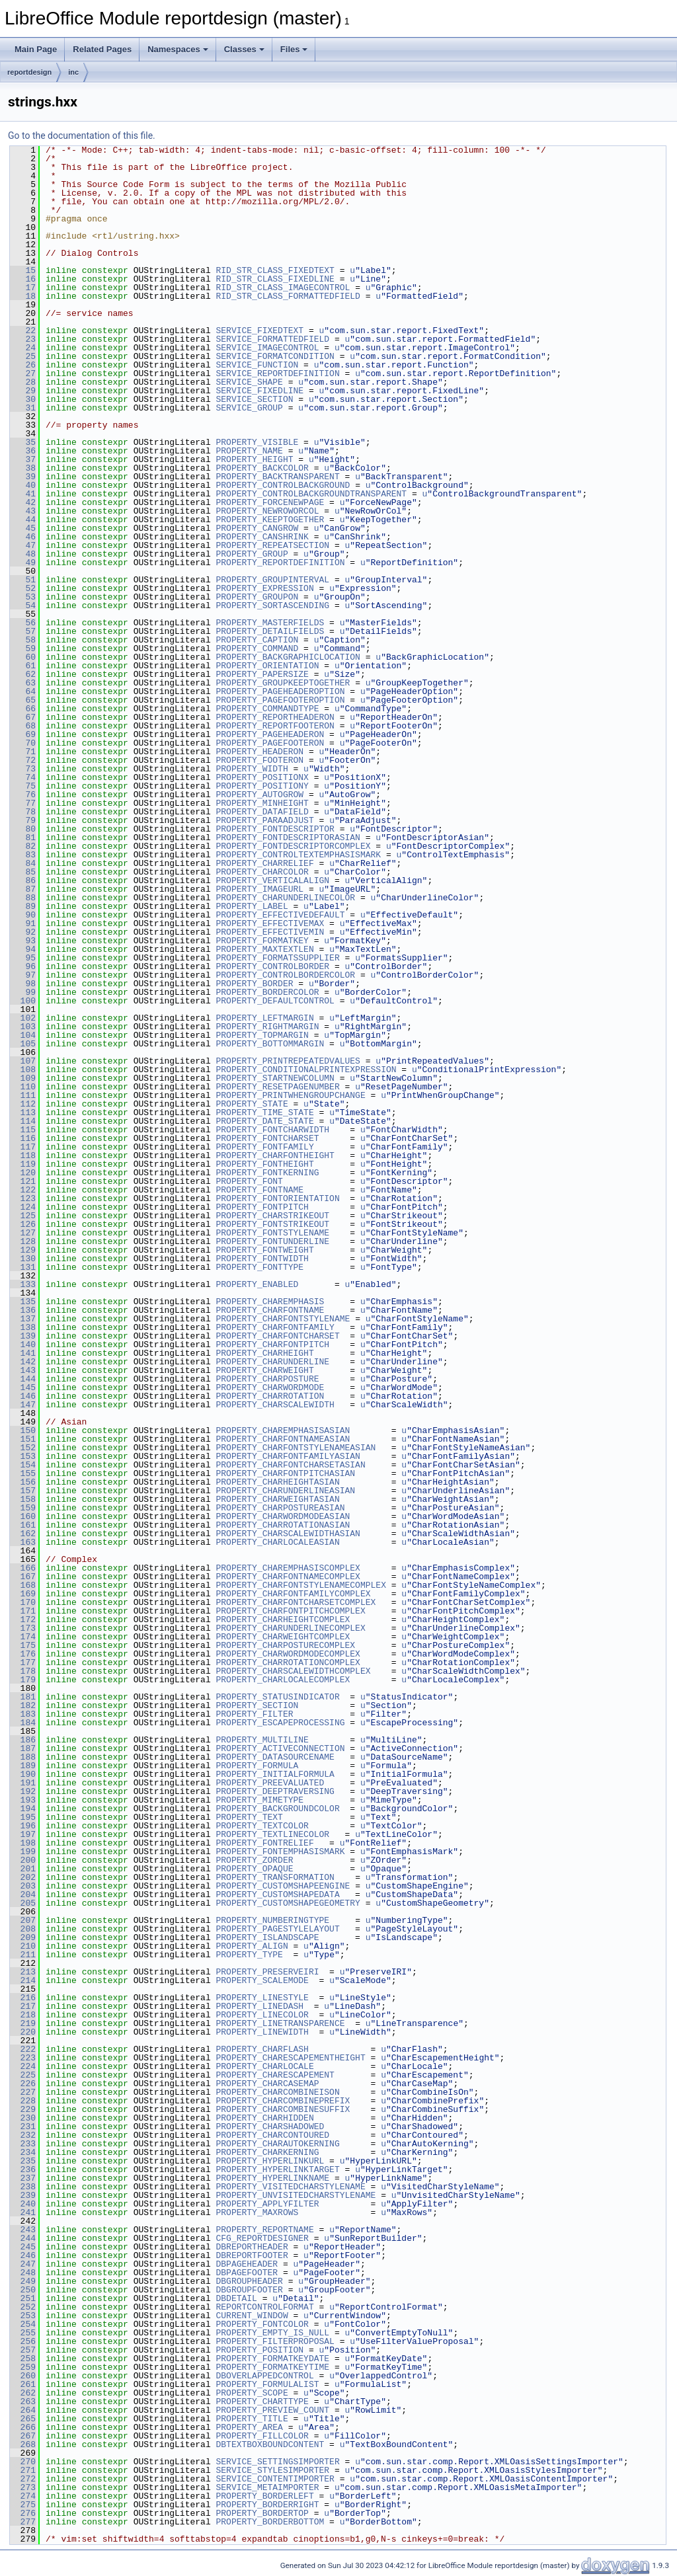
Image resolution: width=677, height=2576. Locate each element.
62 (23, 674)
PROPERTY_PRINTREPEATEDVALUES (288, 1061)
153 (23, 1456)
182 (23, 1705)
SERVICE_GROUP (249, 408)
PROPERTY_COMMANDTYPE (267, 709)
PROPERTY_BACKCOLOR (262, 468)
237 (23, 2178)
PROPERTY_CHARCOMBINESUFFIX (283, 2109)
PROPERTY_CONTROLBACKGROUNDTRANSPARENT (311, 494)
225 (23, 2075)
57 (23, 631)
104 (23, 1035)
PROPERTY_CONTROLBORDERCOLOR (285, 975)
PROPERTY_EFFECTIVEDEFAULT (280, 915)
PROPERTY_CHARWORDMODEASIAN (283, 1516)
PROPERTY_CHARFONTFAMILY (275, 1327)
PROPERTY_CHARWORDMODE (270, 1387)
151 (23, 1439)
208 (23, 1929)
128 (23, 1241)
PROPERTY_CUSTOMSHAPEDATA (277, 1894)
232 (23, 2135)
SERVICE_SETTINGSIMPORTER (277, 2462)
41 (23, 494)
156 (23, 1482)
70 (23, 743)
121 (23, 1181)
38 (23, 468)
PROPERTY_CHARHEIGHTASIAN (277, 1482)
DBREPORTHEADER (252, 2247)
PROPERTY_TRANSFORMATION (275, 1877)
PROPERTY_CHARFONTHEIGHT (275, 1155)
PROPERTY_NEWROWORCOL (267, 511)
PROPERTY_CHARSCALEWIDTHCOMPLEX (293, 1671)
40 (23, 485)
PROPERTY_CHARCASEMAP (267, 2083)
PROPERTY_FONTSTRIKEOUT (272, 1224)
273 (23, 2487)
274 (23, 2496)
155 (23, 1473)
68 (23, 726)
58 (23, 640)
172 (23, 1619)
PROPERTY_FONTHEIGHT (264, 1164)
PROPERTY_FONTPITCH (262, 1207)
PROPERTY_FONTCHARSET (267, 1138)
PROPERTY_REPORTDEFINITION (280, 562)
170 (23, 1602)
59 (23, 648)
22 (23, 330)
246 (23, 2255)
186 (23, 1740)
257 (23, 2350)
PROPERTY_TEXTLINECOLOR (272, 1834)
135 (23, 1302)
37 (23, 459)
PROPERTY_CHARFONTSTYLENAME (283, 1319)
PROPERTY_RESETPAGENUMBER (277, 1087)
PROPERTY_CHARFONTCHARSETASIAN (290, 1465)
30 (23, 399)
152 (23, 1448)
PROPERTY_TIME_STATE (264, 1112)
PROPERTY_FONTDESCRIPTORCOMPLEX (293, 846)
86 (23, 880)
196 (23, 1826)
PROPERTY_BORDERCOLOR (267, 992)
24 (23, 348)
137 (23, 1319)
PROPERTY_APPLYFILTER (267, 2204)
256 (23, 2341)
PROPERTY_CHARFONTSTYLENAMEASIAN (296, 1448)
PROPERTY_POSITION (259, 2350)
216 (23, 1998)
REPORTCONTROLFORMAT (264, 2307)
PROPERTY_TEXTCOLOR (262, 1826)
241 (23, 2212)
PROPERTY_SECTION (257, 1705)
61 (23, 666)
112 (23, 1104)
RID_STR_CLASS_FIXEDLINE (275, 279)
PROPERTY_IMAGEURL (259, 889)
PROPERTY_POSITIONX (262, 777)
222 (23, 2049)
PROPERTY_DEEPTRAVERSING (275, 1791)
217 (23, 2006)
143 (23, 1370)
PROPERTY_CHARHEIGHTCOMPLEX (283, 1619)
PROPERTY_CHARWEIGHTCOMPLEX (283, 1637)
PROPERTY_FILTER (254, 1714)
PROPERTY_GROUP (252, 554)
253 (23, 2316)
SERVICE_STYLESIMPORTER (272, 2470)
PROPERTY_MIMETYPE (259, 1800)
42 (23, 502)
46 (23, 537)
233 (23, 2144)
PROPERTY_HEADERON (259, 752)
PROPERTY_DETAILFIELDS (270, 631)
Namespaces (177, 49)
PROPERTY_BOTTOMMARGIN (270, 1044)
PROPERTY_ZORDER (254, 1860)
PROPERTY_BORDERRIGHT (267, 2505)
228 (23, 2101)
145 (23, 1387)
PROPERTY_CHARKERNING (267, 2152)
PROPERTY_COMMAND (257, 648)
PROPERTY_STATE (252, 1104)
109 (23, 1078)
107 (23, 1061)
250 (23, 2290)
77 (23, 803)
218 (23, 2015)
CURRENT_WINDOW (252, 2316)
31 (23, 408)
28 (23, 382)
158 (23, 1499)
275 (23, 2505)
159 (23, 1508)
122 (23, 1190)
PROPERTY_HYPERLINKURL (270, 2161)
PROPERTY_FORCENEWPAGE (270, 502)
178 (23, 1671)
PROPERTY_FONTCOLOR (262, 2324)
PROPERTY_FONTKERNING (267, 1173)
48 (23, 554)
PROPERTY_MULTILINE (262, 1740)
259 (23, 2367)
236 (23, 2169)
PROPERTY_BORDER (254, 984)
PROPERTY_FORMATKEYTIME (272, 2367)
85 (23, 872)
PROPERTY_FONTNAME (259, 1190)
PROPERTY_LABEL (252, 906)
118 (23, 1155)
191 (23, 1783)
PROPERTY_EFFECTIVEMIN (270, 932)
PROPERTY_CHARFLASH (262, 2049)
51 (23, 580)
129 (23, 1250)
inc (73, 72)
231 (23, 2126)
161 (23, 1525)
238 (23, 2187)
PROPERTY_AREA (249, 2427)
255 (23, 2333)
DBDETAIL (236, 2298)
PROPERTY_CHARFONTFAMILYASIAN (288, 1456)
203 (23, 1886)
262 (23, 2393)
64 (23, 691)
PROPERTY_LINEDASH (259, 2006)
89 (23, 906)
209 (23, 1937)
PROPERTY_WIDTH (252, 769)
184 (23, 1723)
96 (23, 966)
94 (23, 949)
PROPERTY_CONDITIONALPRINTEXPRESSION (306, 1069)
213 (23, 1972)
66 (23, 709)
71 (23, 752)
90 (23, 915)
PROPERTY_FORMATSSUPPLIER (277, 958)
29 (23, 391)
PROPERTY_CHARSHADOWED (270, 2126)
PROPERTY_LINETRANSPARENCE (280, 2023)
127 (23, 1233)
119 (23, 1164)
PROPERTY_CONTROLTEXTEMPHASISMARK (298, 855)
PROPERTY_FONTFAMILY (264, 1147)
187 (23, 1748)
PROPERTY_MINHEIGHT (262, 803)
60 (23, 657)
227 (23, 2092)
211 (23, 1955)
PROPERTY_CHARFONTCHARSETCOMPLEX (296, 1602)
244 (23, 2238)
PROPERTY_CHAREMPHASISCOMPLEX (288, 1568)
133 (23, 1284)
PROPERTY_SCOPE (252, 2393)
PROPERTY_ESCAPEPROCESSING (280, 1723)
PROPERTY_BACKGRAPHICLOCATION (288, 657)
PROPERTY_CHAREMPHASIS (270, 1302)
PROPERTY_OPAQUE (254, 1869)
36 (23, 451)
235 (23, 2161)
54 (23, 605)
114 (23, 1121)
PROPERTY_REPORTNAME (264, 2230)
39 (23, 477)
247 (23, 2264)
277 (23, 2522)
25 (23, 356)
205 (23, 1903)
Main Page (36, 49)
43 (23, 511)
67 (23, 717)
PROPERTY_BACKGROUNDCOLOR (277, 1809)
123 (23, 1198)
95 (23, 958)
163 (23, 1542)
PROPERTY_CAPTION (257, 640)
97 (23, 975)
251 (23, 2298)
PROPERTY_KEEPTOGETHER (270, 520)
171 (23, 1611)
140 (23, 1344)
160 (23, 1516)
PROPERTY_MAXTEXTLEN (264, 949)
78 (23, 812)
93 (23, 941)
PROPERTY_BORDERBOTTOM (270, 2522)
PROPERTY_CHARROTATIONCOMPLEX (288, 1662)
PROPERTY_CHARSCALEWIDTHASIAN (288, 1534)
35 (23, 442)
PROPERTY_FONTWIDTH (262, 1259)
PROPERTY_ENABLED (257, 1284)
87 (23, 889)
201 (23, 1869)
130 (23, 1259)
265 (23, 2419)
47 (23, 545)
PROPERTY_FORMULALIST (267, 2384)
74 (23, 777)
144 (23, 1379)
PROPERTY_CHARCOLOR (262, 872)
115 (23, 1130)
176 (23, 1654)
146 (23, 1396)
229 (23, 2109)
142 (23, 1362)
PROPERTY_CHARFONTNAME (270, 1310)
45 (23, 528)
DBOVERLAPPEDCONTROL (264, 2376)
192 (23, 1791)
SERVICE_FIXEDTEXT (259, 330)
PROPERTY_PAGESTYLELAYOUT (277, 1929)
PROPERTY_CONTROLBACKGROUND (283, 485)
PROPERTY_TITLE (252, 2419)
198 (23, 1843)
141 (23, 1353)
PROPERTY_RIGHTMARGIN (267, 1027)
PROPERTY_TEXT (249, 1817)
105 (23, 1044)
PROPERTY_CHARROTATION (270, 1396)
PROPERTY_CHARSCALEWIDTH (275, 1405)
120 (23, 1173)
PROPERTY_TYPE (249, 1955)
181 (23, 1697)
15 (23, 270)
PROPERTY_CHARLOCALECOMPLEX (283, 1680)
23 (23, 339)
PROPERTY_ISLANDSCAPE (267, 1937)
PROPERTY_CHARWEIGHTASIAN (277, 1499)
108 (23, 1069)
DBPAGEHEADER (247, 2264)
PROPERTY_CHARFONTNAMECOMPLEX (288, 1576)
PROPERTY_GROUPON (257, 597)
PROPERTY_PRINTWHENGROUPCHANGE (290, 1095)
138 (23, 1327)
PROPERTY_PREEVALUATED (270, 1783)
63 (23, 683)
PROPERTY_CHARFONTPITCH (272, 1344)
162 (23, 1534)
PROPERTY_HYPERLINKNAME (272, 2178)
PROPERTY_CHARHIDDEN (264, 2118)
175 (23, 1645)
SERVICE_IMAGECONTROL (267, 348)
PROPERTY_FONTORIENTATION (277, 1198)
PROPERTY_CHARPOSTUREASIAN (280, 1508)
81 (23, 837)
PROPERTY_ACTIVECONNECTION (280, 1748)
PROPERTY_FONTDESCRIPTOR (275, 829)
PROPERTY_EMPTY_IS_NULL (272, 2333)
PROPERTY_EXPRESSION (264, 588)
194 (23, 1809)
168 (23, 1585)
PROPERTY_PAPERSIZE (262, 674)
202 (23, 1877)
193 (23, 1800)
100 (23, 1001)
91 (23, 923)
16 (23, 279)
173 (23, 1628)
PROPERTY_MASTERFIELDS (270, 623)
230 (23, 2118)
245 (23, 2247)
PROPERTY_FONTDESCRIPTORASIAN (288, 837)
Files (294, 49)
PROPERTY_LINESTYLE (262, 1998)
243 (23, 2230)
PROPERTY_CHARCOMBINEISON (277, 2092)
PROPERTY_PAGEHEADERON (270, 734)
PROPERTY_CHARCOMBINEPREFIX (283, 2101)
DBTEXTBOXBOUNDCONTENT (270, 2444)
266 (23, 2427)
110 (23, 1087)
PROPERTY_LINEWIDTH (262, 2032)
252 (23, 2307)
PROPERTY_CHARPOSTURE (267, 1379)
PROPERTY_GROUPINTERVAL (272, 580)
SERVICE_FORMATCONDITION (275, 356)
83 (23, 855)
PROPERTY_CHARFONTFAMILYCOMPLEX (293, 1594)
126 (23, 1224)
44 (23, 520)
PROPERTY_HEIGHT (254, 459)
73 (23, 769)
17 (23, 287)
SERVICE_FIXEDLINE (259, 391)
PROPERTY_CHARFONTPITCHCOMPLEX (290, 1611)
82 (23, 846)
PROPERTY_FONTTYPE (259, 1267)
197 (23, 1834)
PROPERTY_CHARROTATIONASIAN (283, 1525)
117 (23, 1147)
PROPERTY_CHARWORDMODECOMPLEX (288, 1654)
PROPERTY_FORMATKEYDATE (272, 2358)
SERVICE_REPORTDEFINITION (277, 373)
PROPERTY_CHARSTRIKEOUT (272, 1216)
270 (23, 2462)
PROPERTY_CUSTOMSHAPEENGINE (283, 1886)
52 (23, 588)
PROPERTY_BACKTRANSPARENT (277, 477)
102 (23, 1018)
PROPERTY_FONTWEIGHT (264, 1250)
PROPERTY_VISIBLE (257, 442)
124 (23, 1207)
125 (23, 1216)
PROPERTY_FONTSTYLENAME (272, 1233)
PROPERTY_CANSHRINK (262, 537)
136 (23, 1310)
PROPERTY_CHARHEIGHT (264, 1353)
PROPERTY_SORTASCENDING (272, 605)
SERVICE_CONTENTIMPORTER (275, 2479)
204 (23, 1894)
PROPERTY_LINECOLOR (262, 2015)
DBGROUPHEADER (249, 2281)
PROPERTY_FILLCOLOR (262, 2436)
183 (23, 1714)
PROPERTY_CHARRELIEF (264, 863)
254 (23, 2324)
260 (23, 2376)
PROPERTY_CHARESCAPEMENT (275, 2075)
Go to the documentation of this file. (81, 135)
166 (23, 1568)
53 (23, 597)
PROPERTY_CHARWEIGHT (264, 1370)
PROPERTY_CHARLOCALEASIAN (277, 1542)
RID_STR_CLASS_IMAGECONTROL (283, 287)
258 (23, 2358)
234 (23, 2152)
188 (23, 1757)
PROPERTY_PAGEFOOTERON (270, 743)
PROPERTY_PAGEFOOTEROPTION (280, 700)
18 (23, 296)
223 (23, 2058)
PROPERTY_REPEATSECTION (272, 545)
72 (23, 760)
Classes (244, 49)
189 (23, 1766)
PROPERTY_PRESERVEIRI (267, 1972)
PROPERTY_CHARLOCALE (264, 2066)
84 (23, 863)
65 (23, 700)
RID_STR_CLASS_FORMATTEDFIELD (288, 296)
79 (23, 820)
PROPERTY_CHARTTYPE (262, 2401)
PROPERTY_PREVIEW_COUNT (272, 2410)
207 (23, 1920)
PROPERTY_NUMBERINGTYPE (272, 1920)
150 (23, 1430)
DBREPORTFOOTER (252, 2255)
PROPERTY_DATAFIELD (262, 812)
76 (23, 794)
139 (23, 1336)
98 (23, 984)
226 (23, 2083)
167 (23, 1576)
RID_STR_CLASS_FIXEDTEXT (275, 270)
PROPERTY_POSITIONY (262, 786)
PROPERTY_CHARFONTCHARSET (277, 1336)
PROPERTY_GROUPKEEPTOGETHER (283, 683)
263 (23, 2401)
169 (23, 1594)
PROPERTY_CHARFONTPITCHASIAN (285, 1473)
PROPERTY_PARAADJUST (264, 820)
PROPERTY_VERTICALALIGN (272, 880)
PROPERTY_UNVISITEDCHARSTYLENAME (296, 2195)
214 (23, 1980)
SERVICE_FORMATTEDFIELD (272, 339)
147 (23, 1405)
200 (23, 1860)
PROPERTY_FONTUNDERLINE (272, 1241)
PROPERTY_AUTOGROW (259, 794)
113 (23, 1112)
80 (23, 829)
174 (23, 1637)
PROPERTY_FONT (249, 1181)
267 (23, 2436)
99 (23, 992)
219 (23, 2023)
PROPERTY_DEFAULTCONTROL (275, 1001)
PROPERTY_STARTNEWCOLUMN (275, 1078)
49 (23, 562)
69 (23, 734)
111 (23, 1095)
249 (23, 2281)
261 (23, 2384)
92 (23, 932)
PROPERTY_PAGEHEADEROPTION (280, 691)
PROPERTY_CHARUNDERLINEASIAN (285, 1491)
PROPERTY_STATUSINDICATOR (277, 1697)
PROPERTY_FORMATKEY (262, 941)
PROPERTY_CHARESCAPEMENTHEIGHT (290, 2058)
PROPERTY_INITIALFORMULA (275, 1774)
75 (23, 786)
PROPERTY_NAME (249, 451)
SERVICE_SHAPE (249, 382)
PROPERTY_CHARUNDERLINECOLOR (285, 898)
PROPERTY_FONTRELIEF (264, 1843)
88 (23, 898)
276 (23, 2513)
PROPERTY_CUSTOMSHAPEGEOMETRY (288, 1903)
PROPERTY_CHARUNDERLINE (272, 1362)
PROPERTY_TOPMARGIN (262, 1035)
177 (23, 1662)
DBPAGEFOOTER (247, 2273)
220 (23, 2032)
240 (23, 2204)
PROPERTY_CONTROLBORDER (272, 966)
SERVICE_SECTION (254, 399)
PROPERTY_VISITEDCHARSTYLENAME (290, 2187)
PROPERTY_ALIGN (252, 1946)
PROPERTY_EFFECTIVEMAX (270, 923)
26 (23, 365)
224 (23, 2066)
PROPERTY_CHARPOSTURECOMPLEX (285, 1645)
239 (23, 2195)
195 (23, 1817)
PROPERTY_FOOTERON (259, 760)
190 (23, 1774)
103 (23, 1027)
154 (23, 1465)
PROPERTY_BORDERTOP (262, 2513)
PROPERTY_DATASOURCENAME (275, 1757)
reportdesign (29, 72)
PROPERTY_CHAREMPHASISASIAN (283, 1430)
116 (23, 1138)
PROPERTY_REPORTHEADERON (275, 717)
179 (23, 1680)
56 (23, 623)
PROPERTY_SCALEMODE (262, 1980)
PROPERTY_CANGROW (257, 528)
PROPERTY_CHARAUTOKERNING (277, 2144)
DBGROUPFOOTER (249, 2290)
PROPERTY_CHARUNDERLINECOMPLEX (290, 1628)
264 (23, 2410)
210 (23, 1946)
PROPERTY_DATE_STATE (264, 1121)
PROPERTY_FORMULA (257, 1766)
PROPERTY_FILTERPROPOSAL (275, 2341)
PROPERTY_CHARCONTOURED (272, 2135)
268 (23, 2444)
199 (23, 1851)
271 (23, 2470)
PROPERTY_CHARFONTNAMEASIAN (283, 1439)
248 (23, 2273)
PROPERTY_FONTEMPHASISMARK (280, 1851)
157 (23, 1491)
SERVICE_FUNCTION (257, 365)
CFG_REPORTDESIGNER (262, 2238)
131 (23, 1267)
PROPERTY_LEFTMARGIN (264, 1018)
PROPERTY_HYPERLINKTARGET (277, 2169)
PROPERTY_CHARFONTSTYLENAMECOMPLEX (300, 1585)
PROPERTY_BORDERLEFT (264, 2496)
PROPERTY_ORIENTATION (267, 666)
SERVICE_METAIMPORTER (267, 2487)
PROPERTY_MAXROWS (257, 2212)
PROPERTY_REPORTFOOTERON (275, 726)
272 (23, 2479)
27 (23, 373)
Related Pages (102, 49)
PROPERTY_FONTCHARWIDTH (272, 1130)
